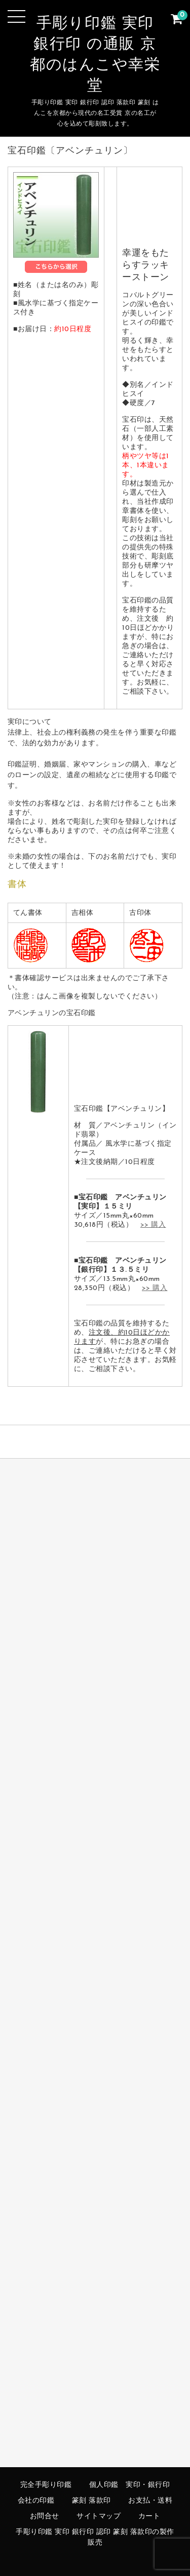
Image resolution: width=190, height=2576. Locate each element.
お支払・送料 (150, 2501)
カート (149, 2516)
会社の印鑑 (36, 2501)
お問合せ (44, 2516)
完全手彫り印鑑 (46, 2485)
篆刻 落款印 (91, 2501)
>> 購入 (153, 1225)
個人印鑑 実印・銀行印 (129, 2485)
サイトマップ (99, 2516)
